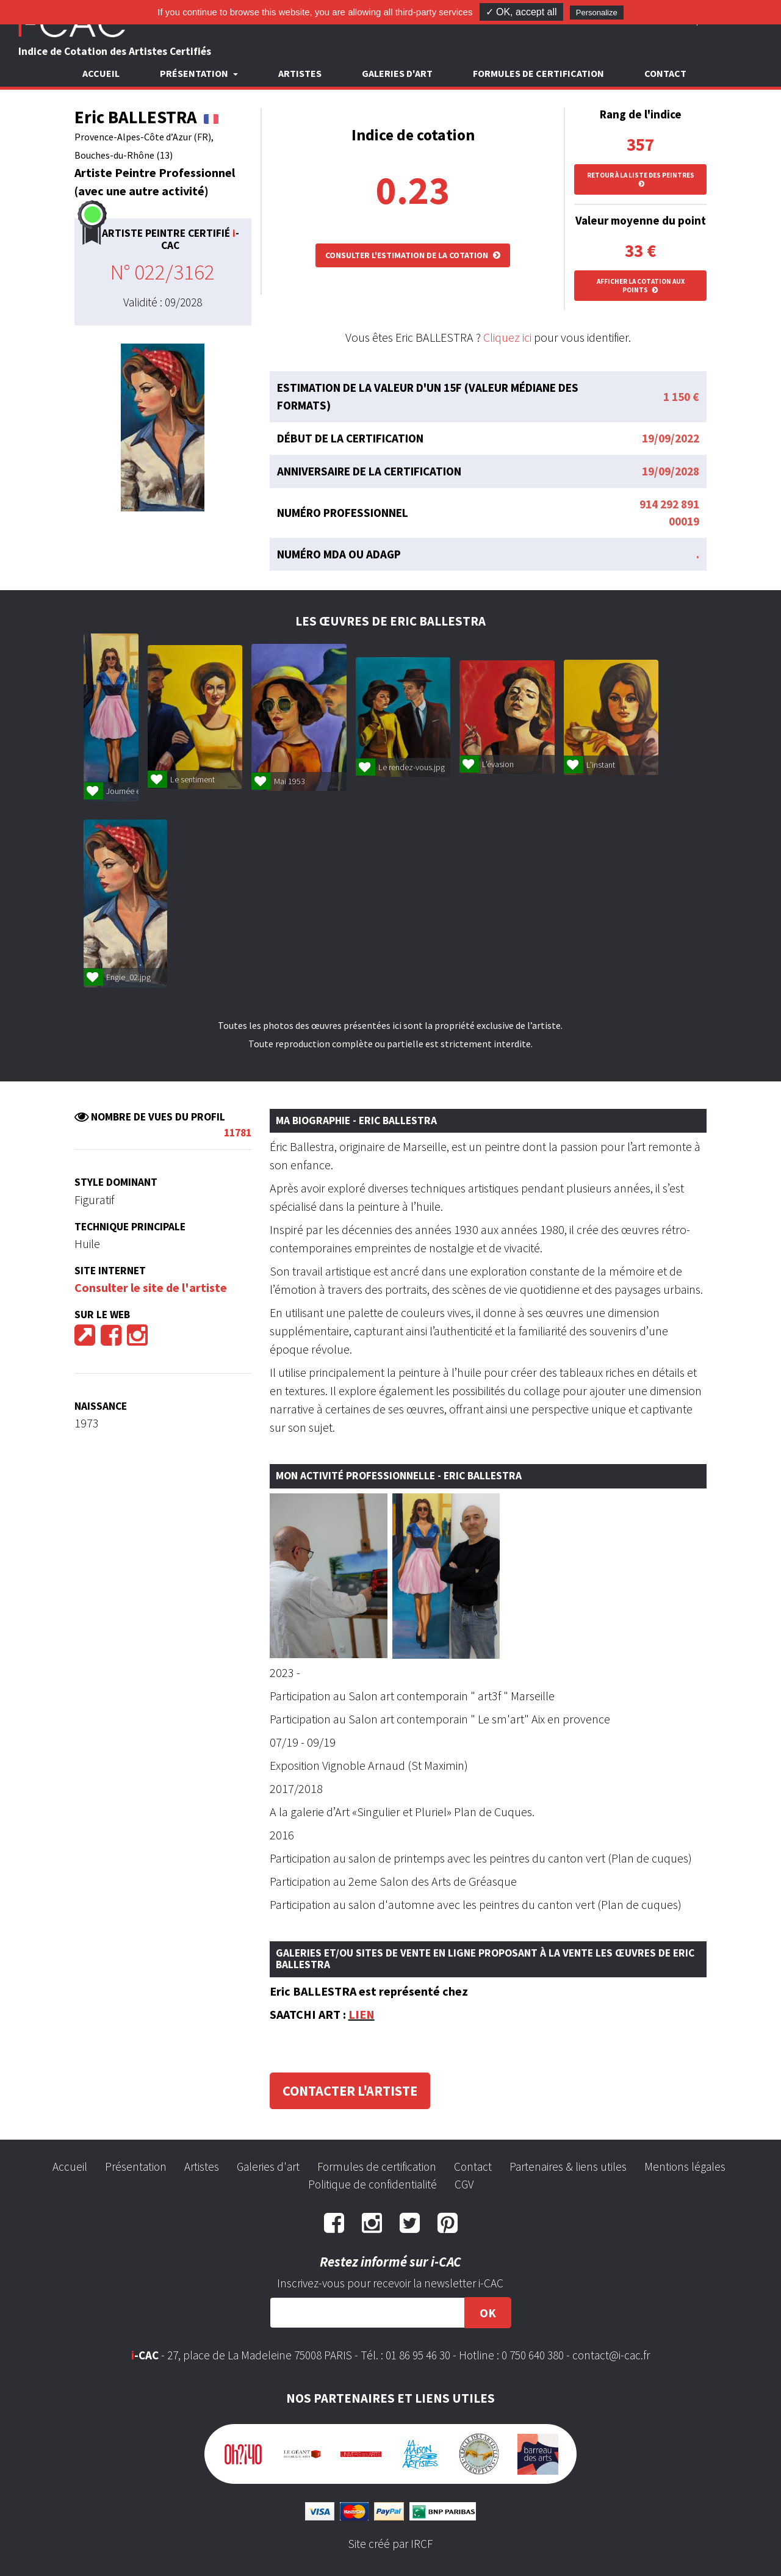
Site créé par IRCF (390, 2543)
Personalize (596, 12)
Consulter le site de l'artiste (150, 1287)
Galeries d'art (397, 73)
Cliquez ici (507, 337)
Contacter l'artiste (350, 2090)
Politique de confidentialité (372, 2184)
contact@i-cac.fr (611, 2355)
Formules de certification (538, 73)
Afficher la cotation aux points (641, 285)
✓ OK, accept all (521, 12)
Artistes (300, 73)
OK (488, 2312)
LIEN (361, 2014)
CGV (464, 2184)
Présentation (136, 2166)
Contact (665, 73)
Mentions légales (684, 2166)
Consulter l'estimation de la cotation (412, 255)
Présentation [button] (195, 73)
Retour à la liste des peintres (640, 179)
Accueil (101, 73)
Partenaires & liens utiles (568, 2166)
